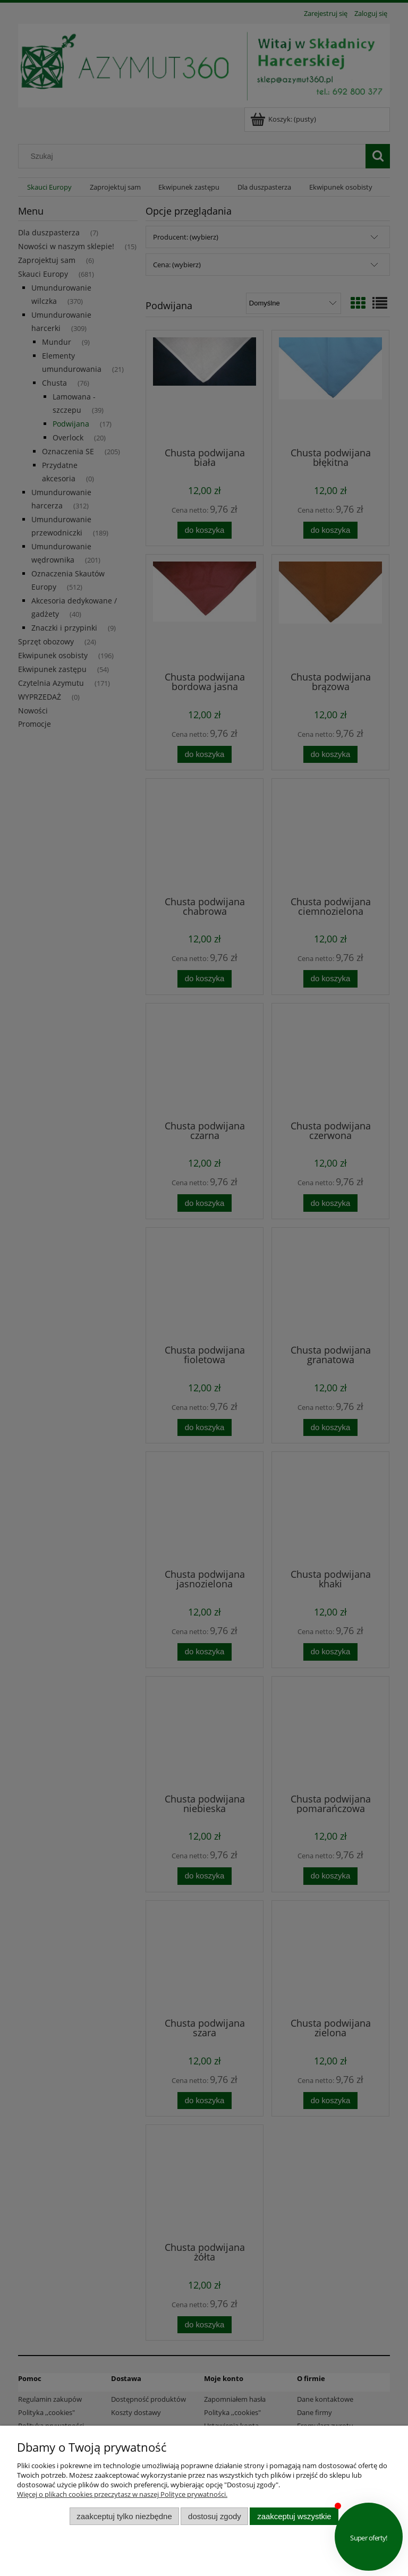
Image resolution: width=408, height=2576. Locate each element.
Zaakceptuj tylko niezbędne (124, 2516)
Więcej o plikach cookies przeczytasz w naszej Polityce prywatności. (122, 2494)
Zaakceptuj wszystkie (294, 2516)
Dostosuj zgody (214, 2516)
